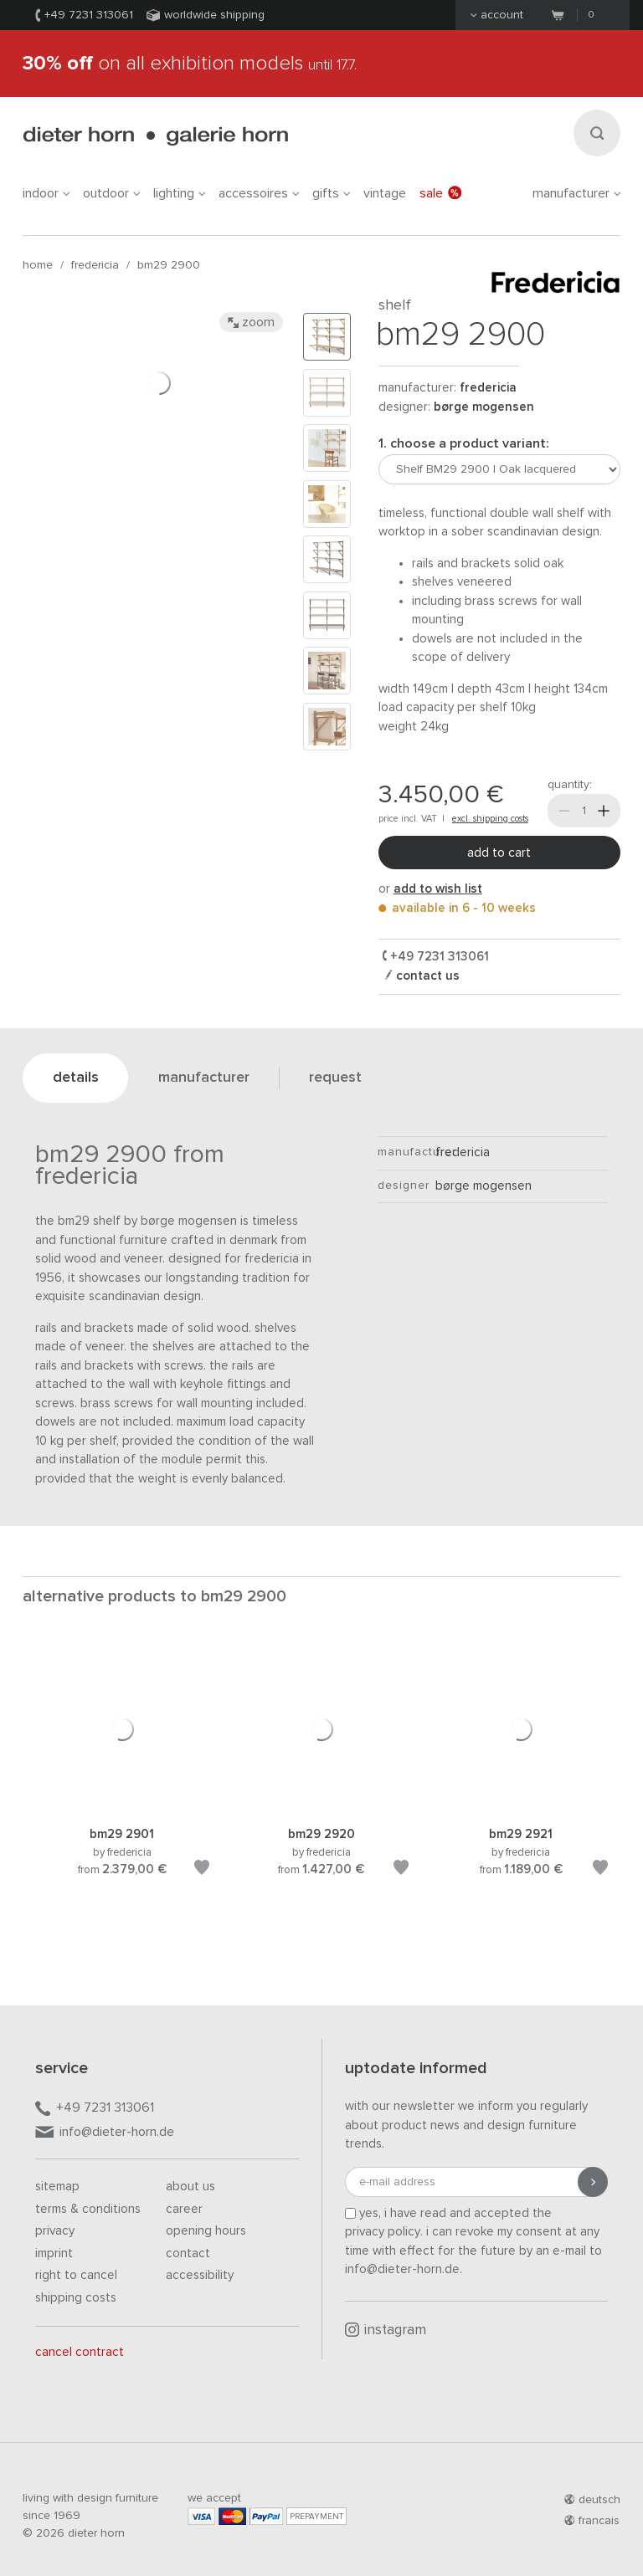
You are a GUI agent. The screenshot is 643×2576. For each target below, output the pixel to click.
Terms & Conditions (88, 2209)
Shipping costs (75, 2298)
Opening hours (206, 2231)
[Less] (564, 810)
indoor (46, 193)
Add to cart (499, 852)
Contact (188, 2253)
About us (190, 2186)
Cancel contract (79, 2352)
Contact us (426, 976)
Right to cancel (76, 2275)
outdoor (111, 193)
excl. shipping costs (490, 818)
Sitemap (57, 2186)
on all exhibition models (190, 64)
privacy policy (382, 2231)
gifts (331, 193)
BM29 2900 (168, 265)
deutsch (592, 2500)
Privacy (55, 2231)
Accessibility (200, 2275)
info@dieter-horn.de (104, 2133)
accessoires (259, 193)
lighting (179, 193)
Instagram (385, 2330)
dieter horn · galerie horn (155, 136)
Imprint (54, 2253)
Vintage (384, 193)
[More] (603, 810)
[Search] (597, 133)
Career (184, 2209)
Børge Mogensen (484, 407)
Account (497, 15)
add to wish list (438, 889)
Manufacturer (576, 193)
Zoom (251, 322)
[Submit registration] (593, 2182)
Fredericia (95, 265)
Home (38, 265)
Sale (440, 193)
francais (592, 2521)
